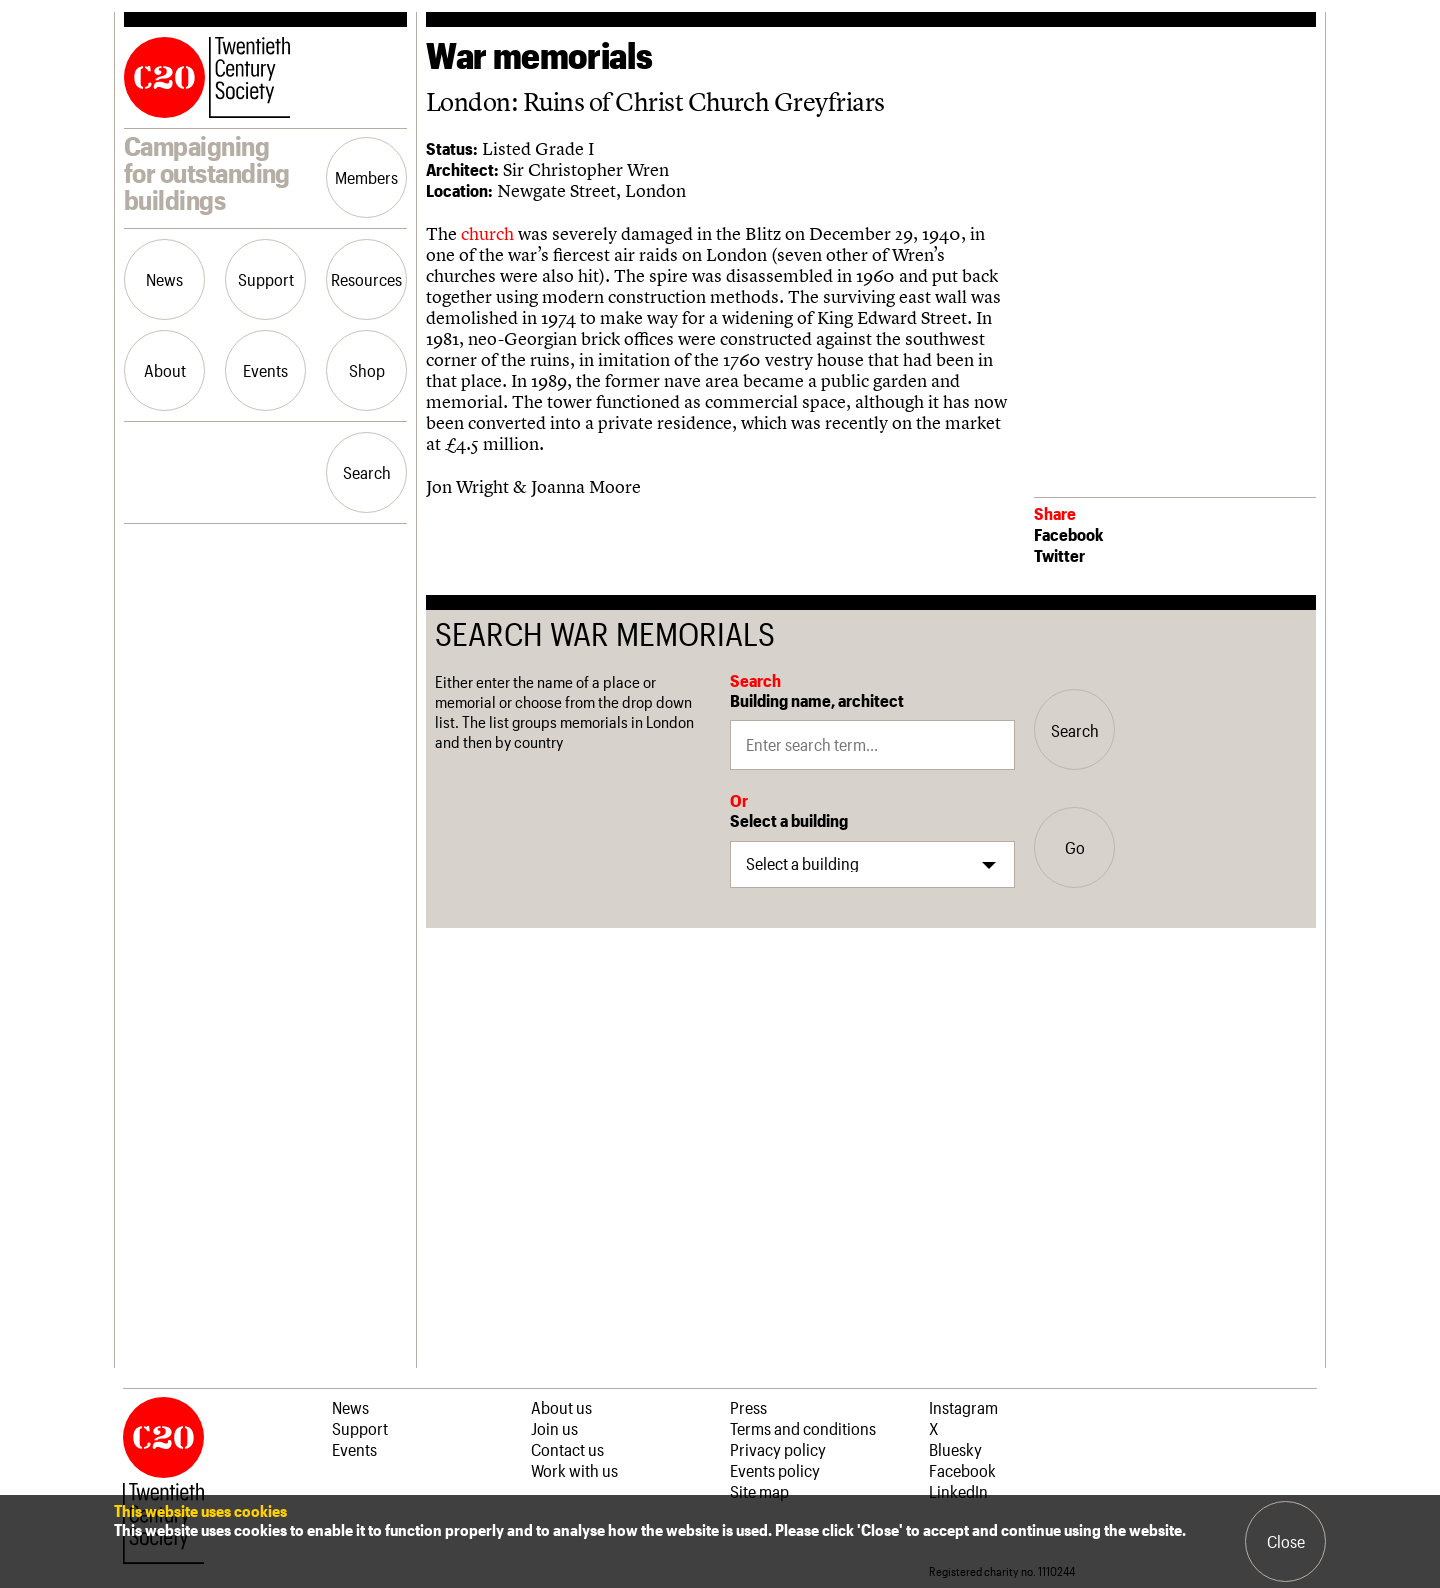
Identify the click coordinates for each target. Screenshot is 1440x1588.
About (165, 370)
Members (366, 177)
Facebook (1068, 534)
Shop (367, 370)
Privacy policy (778, 1449)
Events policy (775, 1470)
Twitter (1059, 555)
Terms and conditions (803, 1428)
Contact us (567, 1449)
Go (1075, 847)
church (489, 233)
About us (561, 1407)
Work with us (574, 1470)
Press (748, 1407)
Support (266, 279)
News (164, 279)
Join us (554, 1428)
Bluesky (955, 1449)
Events (265, 370)
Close (1286, 1541)
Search (367, 472)
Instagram (963, 1407)
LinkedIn (958, 1491)
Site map (759, 1491)
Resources (366, 279)
